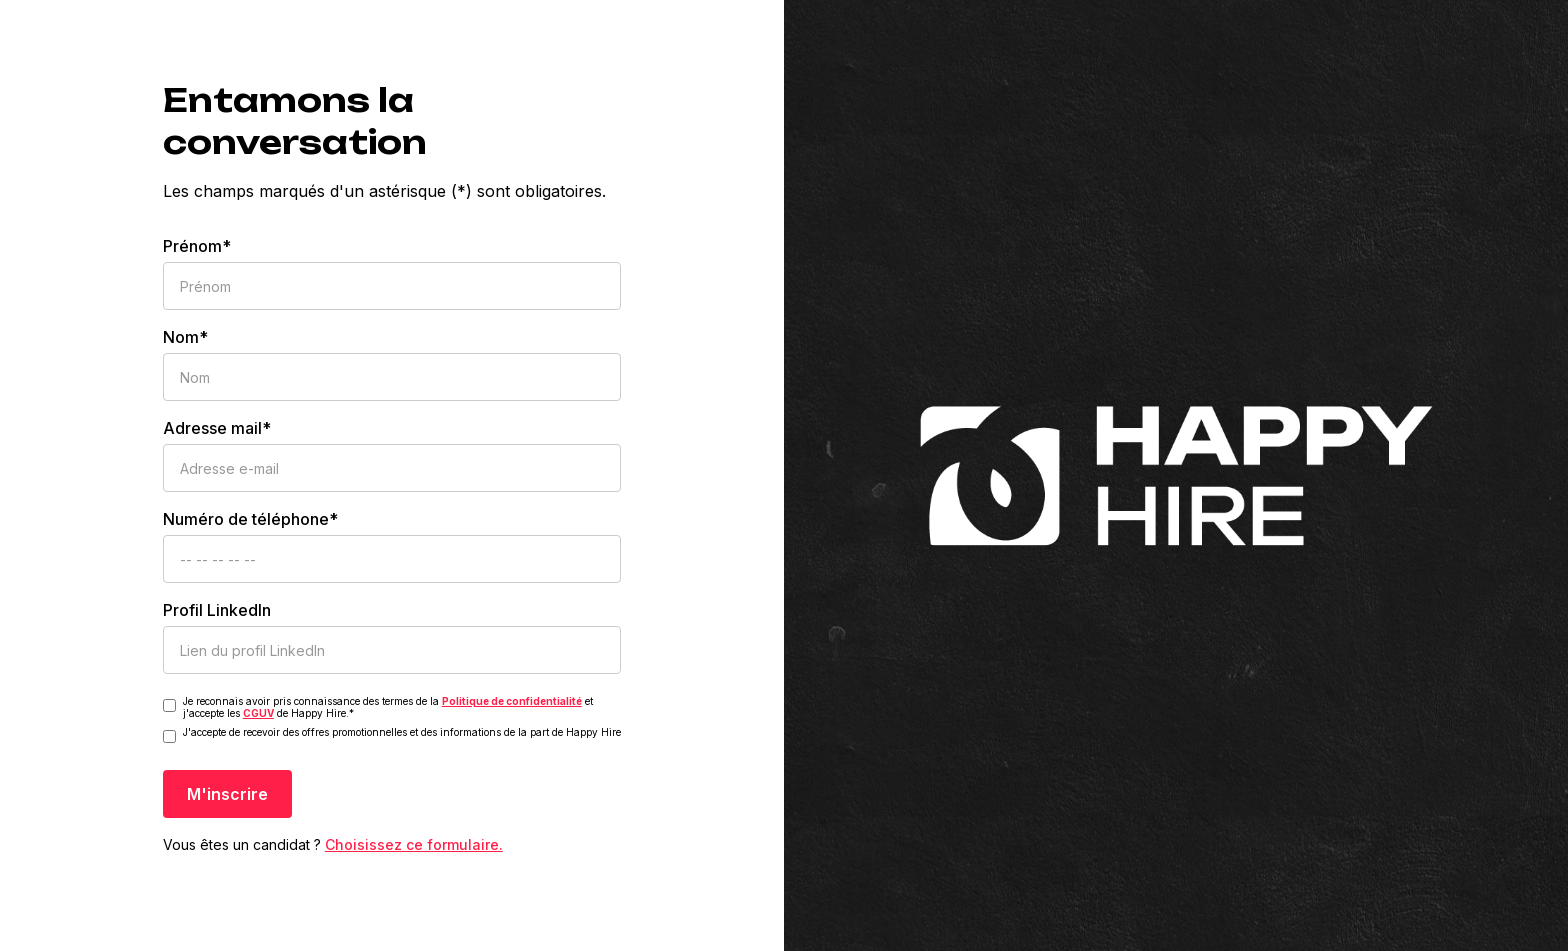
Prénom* (197, 246)
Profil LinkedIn (217, 610)
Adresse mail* (217, 428)
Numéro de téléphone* (250, 519)
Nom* (185, 337)
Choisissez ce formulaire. (414, 844)
